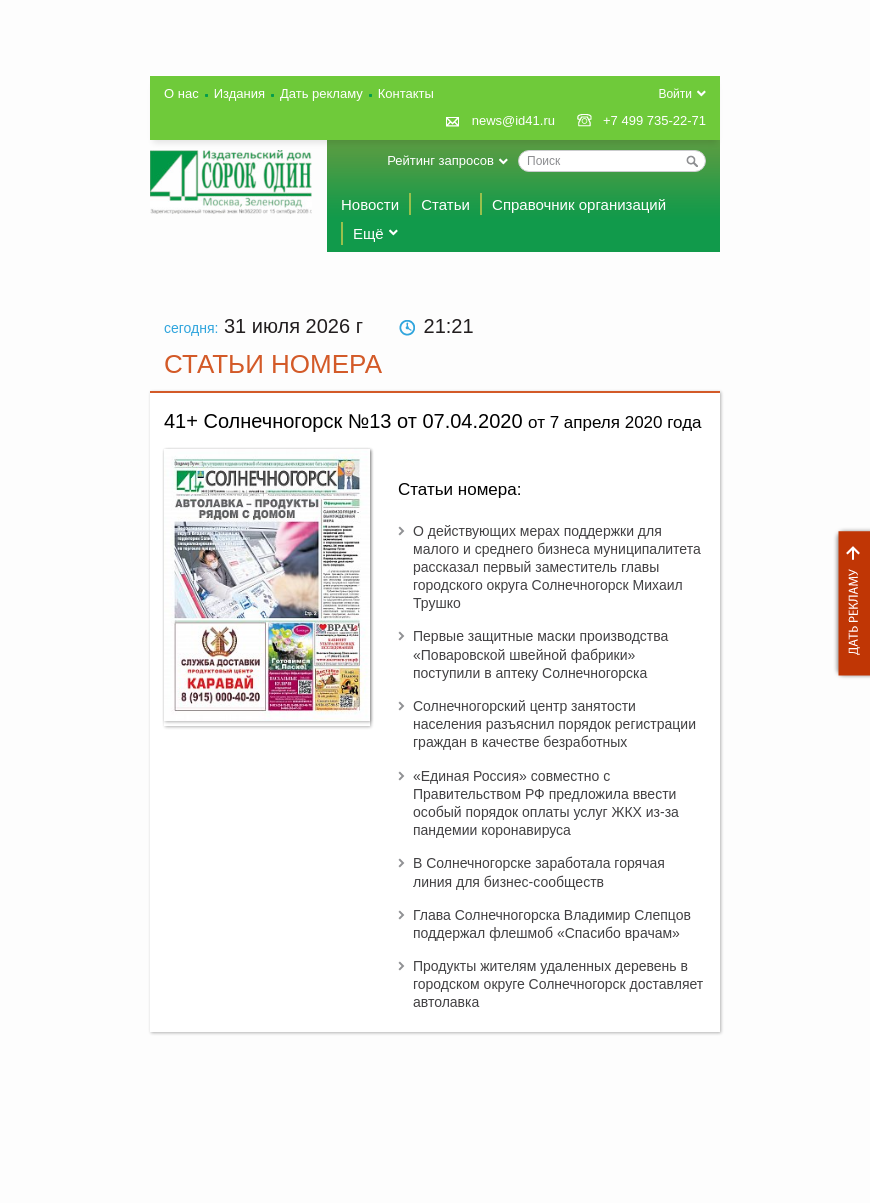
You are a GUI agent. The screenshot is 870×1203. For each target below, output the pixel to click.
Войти (675, 94)
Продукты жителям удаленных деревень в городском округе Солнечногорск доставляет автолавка (558, 984)
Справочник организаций (579, 204)
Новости (370, 204)
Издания (239, 93)
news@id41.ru (513, 120)
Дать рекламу (849, 603)
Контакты (406, 93)
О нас (181, 93)
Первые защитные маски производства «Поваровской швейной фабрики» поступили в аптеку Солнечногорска (540, 654)
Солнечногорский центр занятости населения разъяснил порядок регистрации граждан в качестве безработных (554, 724)
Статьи (445, 204)
